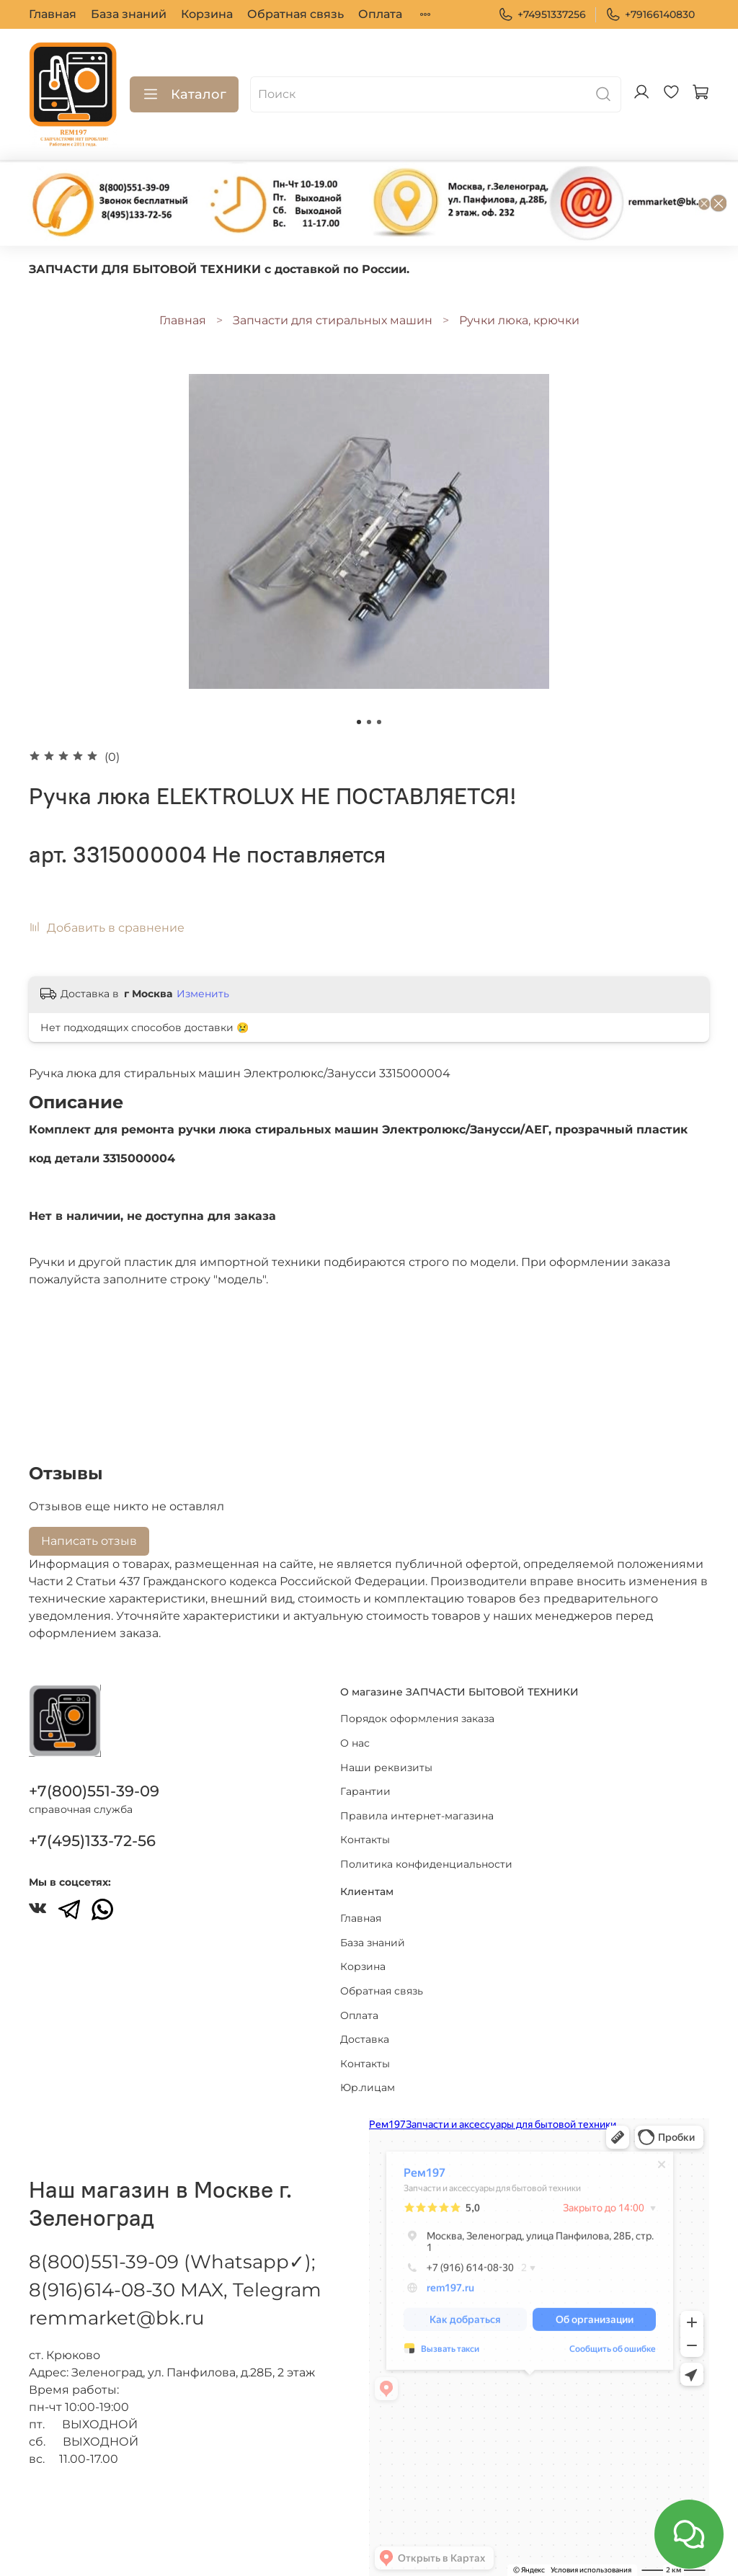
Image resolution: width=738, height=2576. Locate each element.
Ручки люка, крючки (519, 320)
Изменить (203, 993)
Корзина (207, 14)
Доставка (364, 2039)
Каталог (184, 94)
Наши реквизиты (386, 1767)
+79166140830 (650, 14)
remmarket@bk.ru (116, 2318)
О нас (355, 1743)
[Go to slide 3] (379, 722)
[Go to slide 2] (369, 722)
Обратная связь (295, 14)
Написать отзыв (89, 1541)
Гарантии (365, 1791)
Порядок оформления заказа (417, 1718)
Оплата (380, 14)
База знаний (128, 14)
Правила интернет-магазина (417, 1815)
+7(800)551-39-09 (94, 1791)
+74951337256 (542, 14)
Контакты (365, 1839)
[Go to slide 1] (359, 722)
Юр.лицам (367, 2087)
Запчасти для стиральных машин (332, 320)
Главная (52, 14)
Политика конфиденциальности (426, 1864)
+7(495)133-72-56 (92, 1841)
